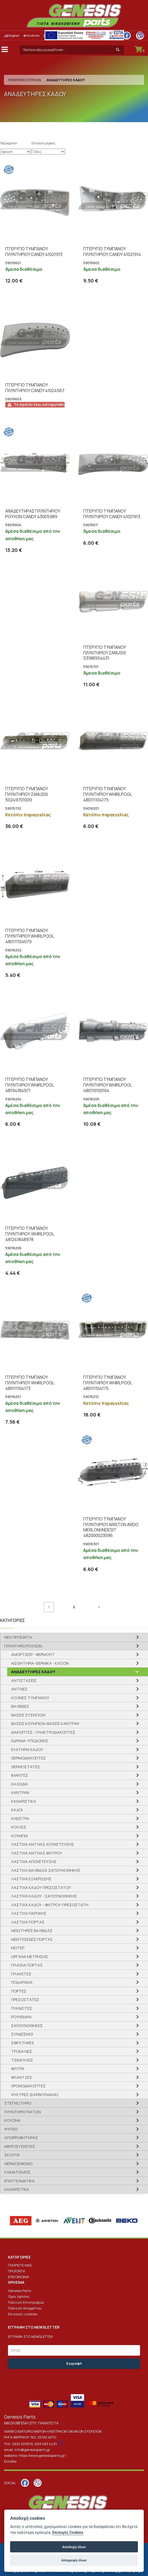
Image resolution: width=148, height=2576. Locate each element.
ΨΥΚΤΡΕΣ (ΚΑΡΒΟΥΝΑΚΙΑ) (35, 2094)
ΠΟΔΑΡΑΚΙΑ (22, 1982)
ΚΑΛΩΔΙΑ (19, 1784)
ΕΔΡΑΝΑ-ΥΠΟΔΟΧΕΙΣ (29, 1741)
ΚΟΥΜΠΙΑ (19, 1836)
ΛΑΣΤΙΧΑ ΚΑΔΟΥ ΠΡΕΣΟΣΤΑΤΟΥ (41, 1887)
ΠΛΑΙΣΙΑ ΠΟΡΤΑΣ (27, 1965)
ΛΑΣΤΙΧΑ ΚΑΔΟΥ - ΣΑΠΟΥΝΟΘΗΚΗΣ (44, 1896)
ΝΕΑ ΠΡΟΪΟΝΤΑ (18, 1637)
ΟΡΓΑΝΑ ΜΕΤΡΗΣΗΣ (29, 1956)
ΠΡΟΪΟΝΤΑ (16, 2271)
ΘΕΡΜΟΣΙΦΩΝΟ (18, 2163)
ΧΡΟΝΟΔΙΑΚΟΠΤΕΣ (28, 2086)
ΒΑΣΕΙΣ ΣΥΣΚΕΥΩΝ (28, 1715)
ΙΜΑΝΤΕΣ (19, 1775)
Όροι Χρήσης (19, 2296)
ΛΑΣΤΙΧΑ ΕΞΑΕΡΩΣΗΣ (31, 1879)
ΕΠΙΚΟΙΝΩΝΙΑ (18, 2276)
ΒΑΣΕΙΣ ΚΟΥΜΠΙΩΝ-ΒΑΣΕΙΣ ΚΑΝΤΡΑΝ (45, 1723)
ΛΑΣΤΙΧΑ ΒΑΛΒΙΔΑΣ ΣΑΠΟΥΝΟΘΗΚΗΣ (45, 1870)
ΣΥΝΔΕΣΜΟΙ (22, 2034)
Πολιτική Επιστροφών (26, 2302)
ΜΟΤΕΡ (17, 1948)
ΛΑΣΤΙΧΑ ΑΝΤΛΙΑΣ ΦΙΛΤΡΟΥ (36, 1853)
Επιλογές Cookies (67, 2532)
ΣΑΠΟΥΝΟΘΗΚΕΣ (27, 2025)
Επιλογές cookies (22, 2314)
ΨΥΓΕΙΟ (11, 2129)
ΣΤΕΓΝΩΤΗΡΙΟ (17, 2103)
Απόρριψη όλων (74, 2560)
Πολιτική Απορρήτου (25, 2308)
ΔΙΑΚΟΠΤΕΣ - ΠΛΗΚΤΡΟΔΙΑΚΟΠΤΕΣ (43, 1732)
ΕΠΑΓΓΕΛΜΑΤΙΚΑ (19, 2181)
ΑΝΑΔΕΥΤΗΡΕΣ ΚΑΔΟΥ (33, 1672)
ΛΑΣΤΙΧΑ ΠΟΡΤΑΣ (28, 1922)
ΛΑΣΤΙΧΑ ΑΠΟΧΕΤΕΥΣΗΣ (33, 1861)
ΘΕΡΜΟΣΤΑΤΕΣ (25, 1767)
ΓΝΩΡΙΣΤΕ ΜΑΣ (20, 2265)
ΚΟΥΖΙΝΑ (12, 2120)
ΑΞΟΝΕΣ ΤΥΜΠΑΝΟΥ (30, 1698)
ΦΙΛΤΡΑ (17, 2068)
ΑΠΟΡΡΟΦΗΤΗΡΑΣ (21, 2137)
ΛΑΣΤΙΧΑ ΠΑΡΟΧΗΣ (28, 1913)
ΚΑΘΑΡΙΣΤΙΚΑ (23, 1801)
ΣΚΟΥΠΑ (12, 2155)
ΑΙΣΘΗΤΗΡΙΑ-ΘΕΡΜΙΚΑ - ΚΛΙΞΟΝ (40, 1663)
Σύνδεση (31, 35)
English (11, 35)
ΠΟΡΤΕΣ (19, 1991)
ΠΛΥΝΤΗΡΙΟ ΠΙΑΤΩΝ (22, 2112)
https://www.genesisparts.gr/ (42, 2455)
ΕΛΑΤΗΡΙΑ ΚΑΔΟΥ (27, 1749)
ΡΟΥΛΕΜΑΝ (21, 2017)
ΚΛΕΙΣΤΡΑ (20, 1818)
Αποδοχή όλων (74, 2547)
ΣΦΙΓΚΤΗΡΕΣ (22, 2043)
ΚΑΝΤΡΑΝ (20, 1792)
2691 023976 (22, 2443)
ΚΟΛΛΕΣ (18, 1827)
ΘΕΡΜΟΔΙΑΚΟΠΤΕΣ (28, 1758)
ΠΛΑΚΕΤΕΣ (21, 1974)
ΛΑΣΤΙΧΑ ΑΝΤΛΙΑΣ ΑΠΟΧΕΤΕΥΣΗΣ (42, 1844)
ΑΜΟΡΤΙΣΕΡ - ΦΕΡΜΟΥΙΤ (33, 1654)
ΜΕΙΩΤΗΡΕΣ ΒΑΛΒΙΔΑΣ (32, 1930)
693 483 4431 (46, 2443)
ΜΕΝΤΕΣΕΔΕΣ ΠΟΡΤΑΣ (32, 1939)
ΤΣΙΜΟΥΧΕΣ (22, 2060)
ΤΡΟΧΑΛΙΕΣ (21, 2051)
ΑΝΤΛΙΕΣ (19, 1689)
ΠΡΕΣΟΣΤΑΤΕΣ (25, 1999)
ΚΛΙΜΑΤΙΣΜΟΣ (17, 2172)
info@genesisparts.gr (32, 2449)
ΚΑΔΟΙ (17, 1810)
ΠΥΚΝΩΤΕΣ (21, 2008)
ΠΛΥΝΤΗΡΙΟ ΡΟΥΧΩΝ (24, 80)
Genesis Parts (19, 2290)
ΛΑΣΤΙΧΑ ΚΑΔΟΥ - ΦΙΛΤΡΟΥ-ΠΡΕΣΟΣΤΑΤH (49, 1905)
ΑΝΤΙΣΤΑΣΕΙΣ (24, 1680)
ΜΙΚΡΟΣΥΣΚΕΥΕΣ (19, 2146)
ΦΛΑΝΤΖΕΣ (21, 2077)
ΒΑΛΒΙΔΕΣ (20, 1706)
